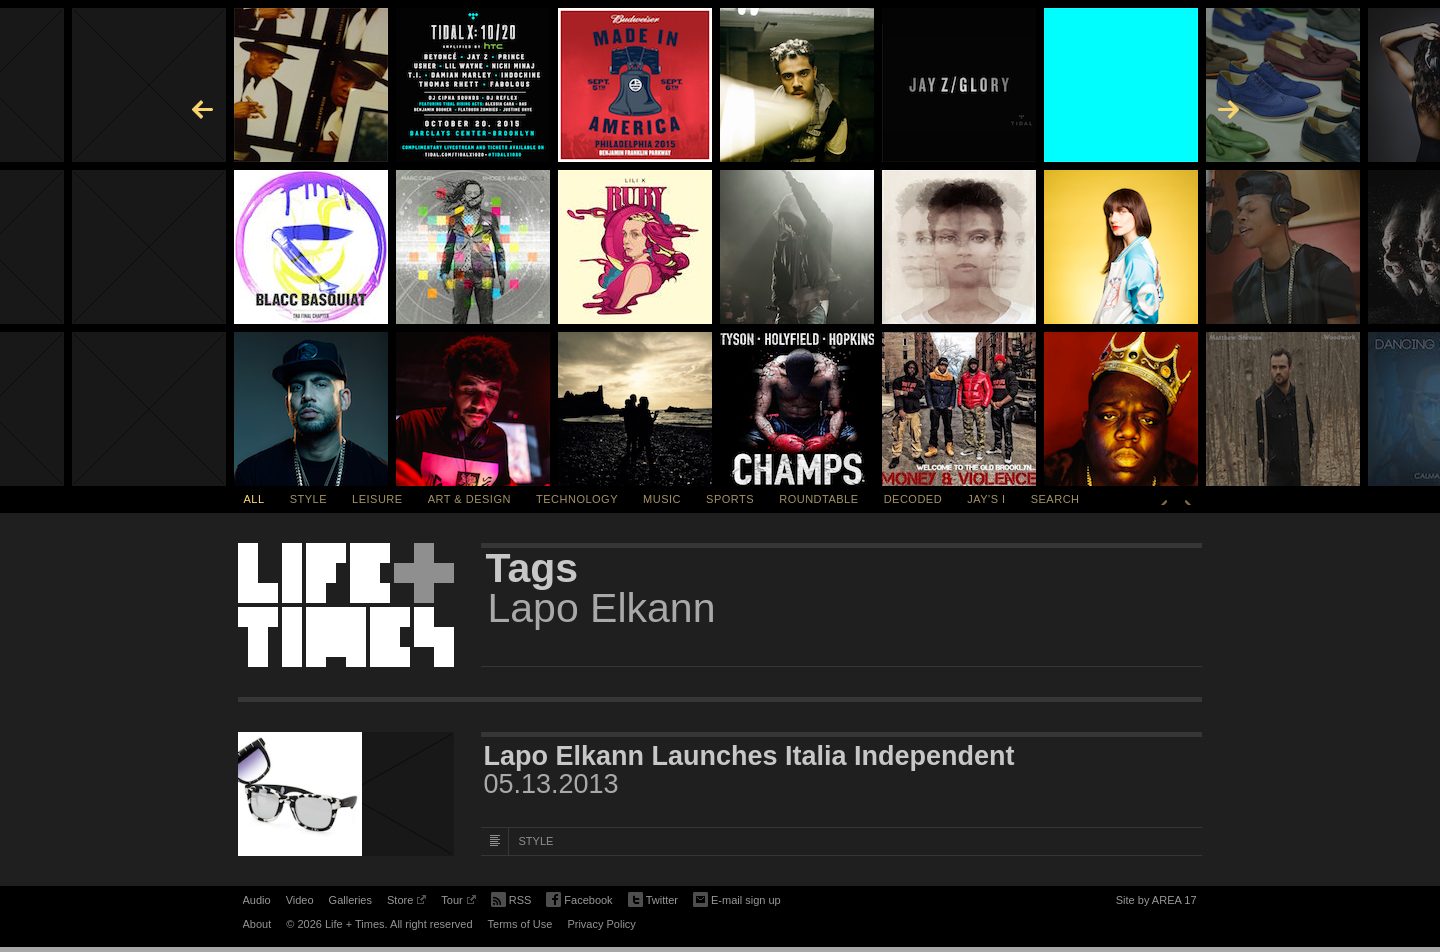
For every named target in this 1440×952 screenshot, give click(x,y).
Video (300, 900)
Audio (257, 900)
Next (1188, 499)
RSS (511, 898)
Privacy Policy (601, 924)
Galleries (350, 900)
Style (308, 499)
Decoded (913, 499)
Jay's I (986, 499)
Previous (1164, 499)
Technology (577, 499)
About (257, 924)
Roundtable (818, 499)
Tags (532, 568)
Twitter (653, 900)
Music (662, 499)
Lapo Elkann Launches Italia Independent (749, 756)
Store (406, 903)
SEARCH (1055, 499)
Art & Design (469, 499)
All (254, 499)
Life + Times (346, 605)
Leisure (377, 499)
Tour (458, 903)
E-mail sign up (737, 898)
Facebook (579, 900)
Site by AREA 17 (1156, 903)
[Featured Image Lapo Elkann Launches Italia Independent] (346, 794)
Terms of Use (520, 924)
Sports (730, 499)
